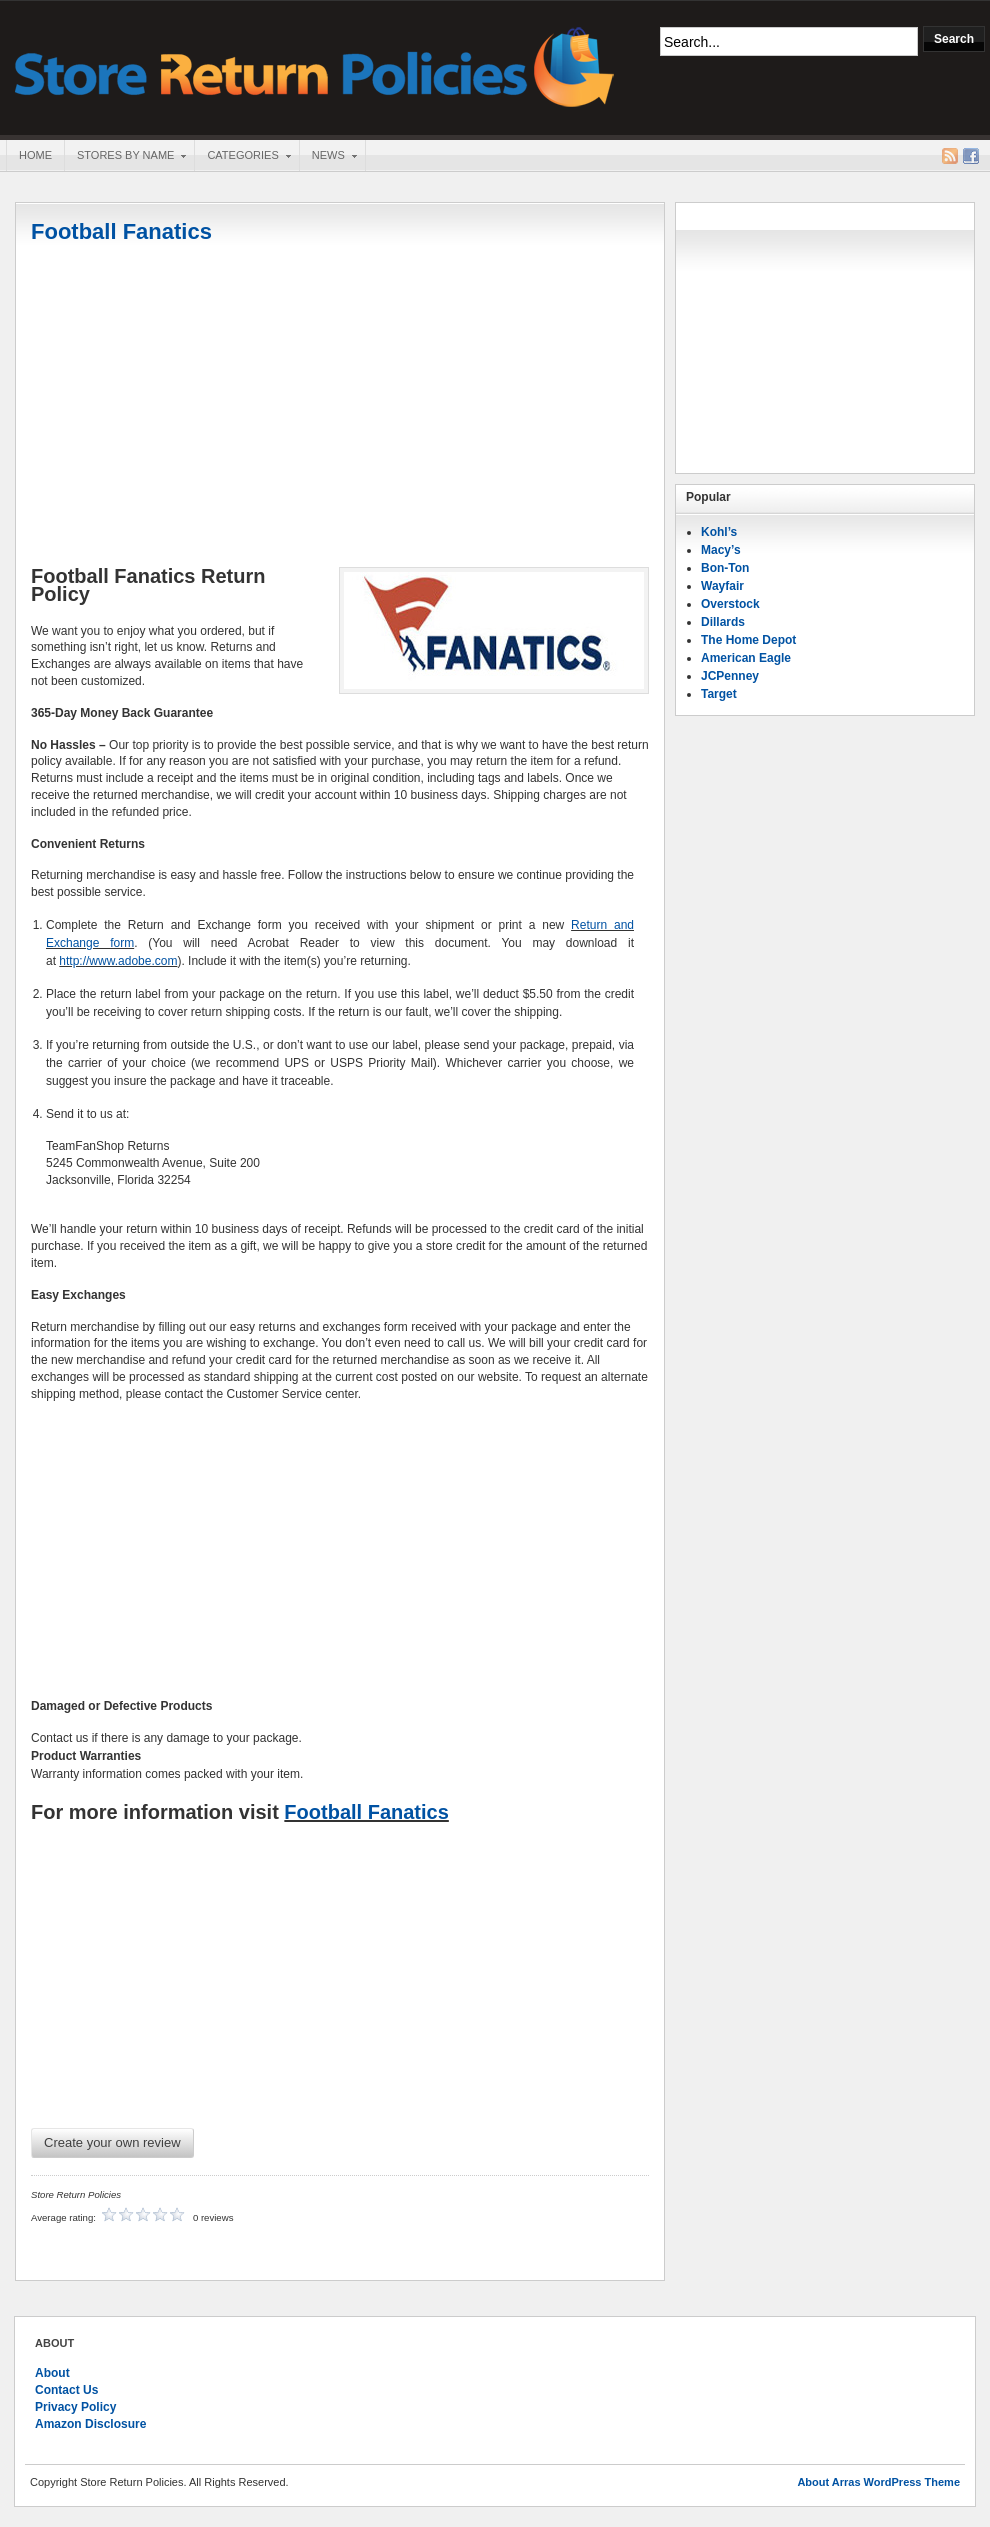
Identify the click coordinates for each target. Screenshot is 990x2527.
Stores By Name (125, 157)
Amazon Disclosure (90, 2424)
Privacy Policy (75, 2407)
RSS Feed (950, 156)
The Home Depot (748, 640)
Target (719, 694)
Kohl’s (719, 532)
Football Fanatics (121, 231)
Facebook (971, 156)
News (328, 157)
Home (35, 155)
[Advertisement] (340, 407)
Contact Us (66, 2390)
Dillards (723, 622)
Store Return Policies (315, 65)
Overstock (730, 604)
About (52, 2373)
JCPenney (730, 676)
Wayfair (722, 586)
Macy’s (721, 550)
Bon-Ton (725, 568)
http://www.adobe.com (118, 961)
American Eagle (746, 658)
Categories (242, 157)
